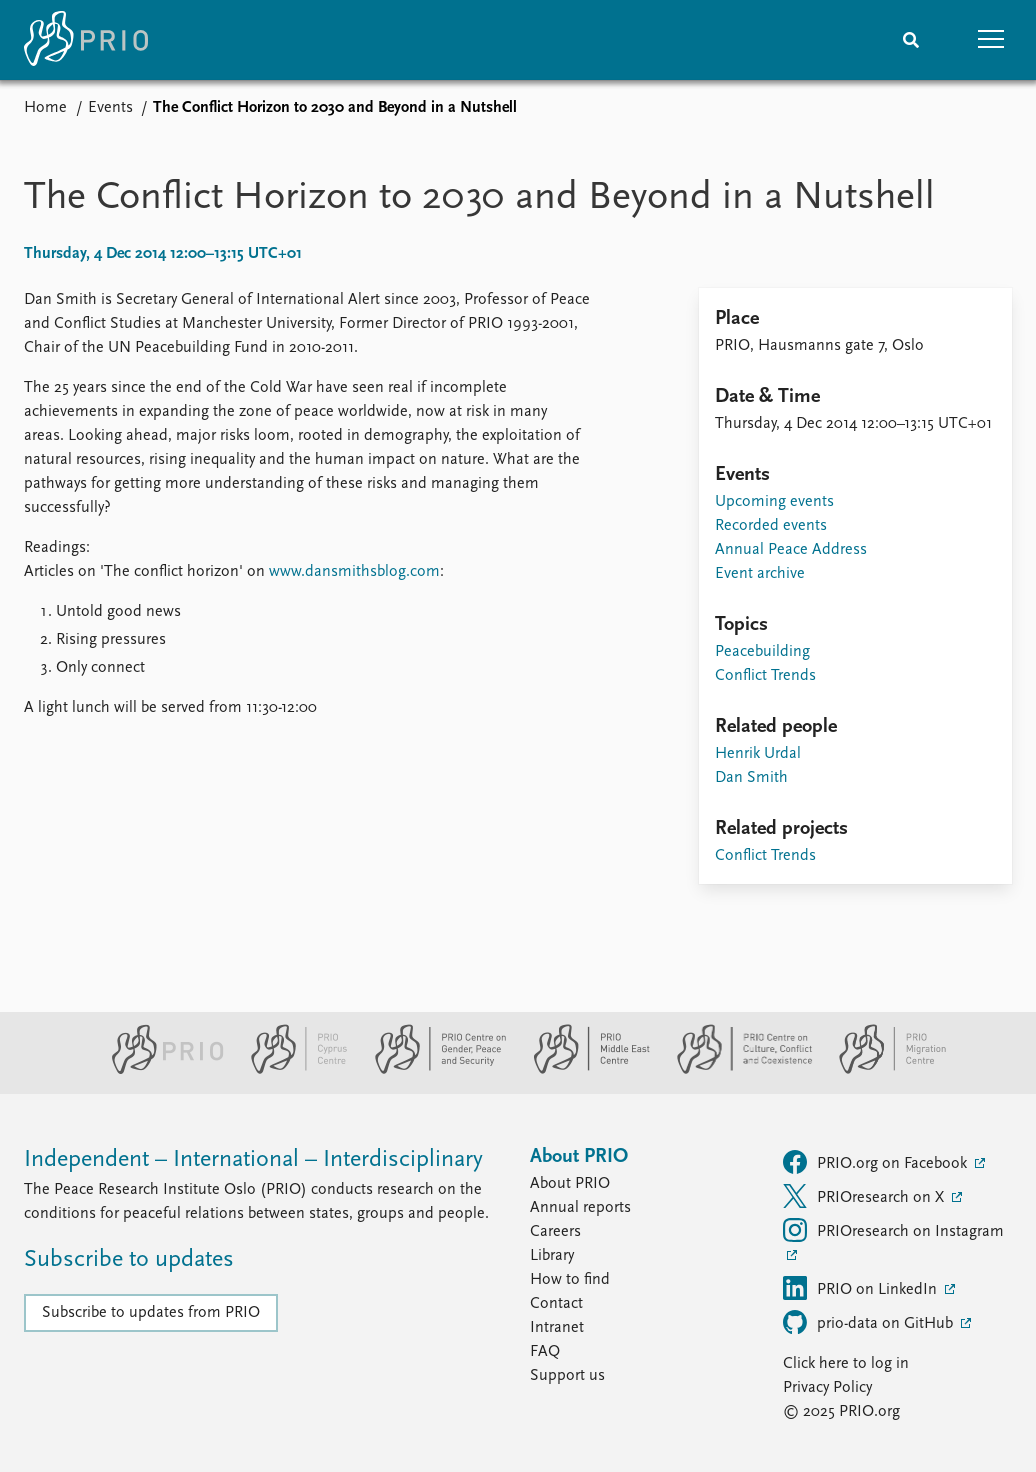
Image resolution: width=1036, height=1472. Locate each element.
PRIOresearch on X (865, 1196)
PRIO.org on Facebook (877, 1162)
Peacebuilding (762, 652)
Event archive (760, 574)
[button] (991, 40)
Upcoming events (774, 502)
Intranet (557, 1328)
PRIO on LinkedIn (862, 1288)
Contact (556, 1304)
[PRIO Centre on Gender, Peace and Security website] (432, 1070)
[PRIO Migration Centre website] (882, 1070)
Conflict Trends (765, 676)
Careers (555, 1232)
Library (552, 1256)
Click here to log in (846, 1364)
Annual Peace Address (791, 550)
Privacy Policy (827, 1388)
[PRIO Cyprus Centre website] (291, 1070)
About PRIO (570, 1184)
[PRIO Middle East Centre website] (583, 1070)
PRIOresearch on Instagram (893, 1230)
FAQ (545, 1352)
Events (110, 108)
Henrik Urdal (758, 754)
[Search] (911, 40)
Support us (567, 1376)
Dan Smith (751, 778)
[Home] (86, 40)
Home (45, 108)
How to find (570, 1280)
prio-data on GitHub (870, 1322)
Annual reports (580, 1208)
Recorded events (771, 526)
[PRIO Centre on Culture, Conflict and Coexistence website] (736, 1070)
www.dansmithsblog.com (354, 572)
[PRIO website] (159, 1070)
